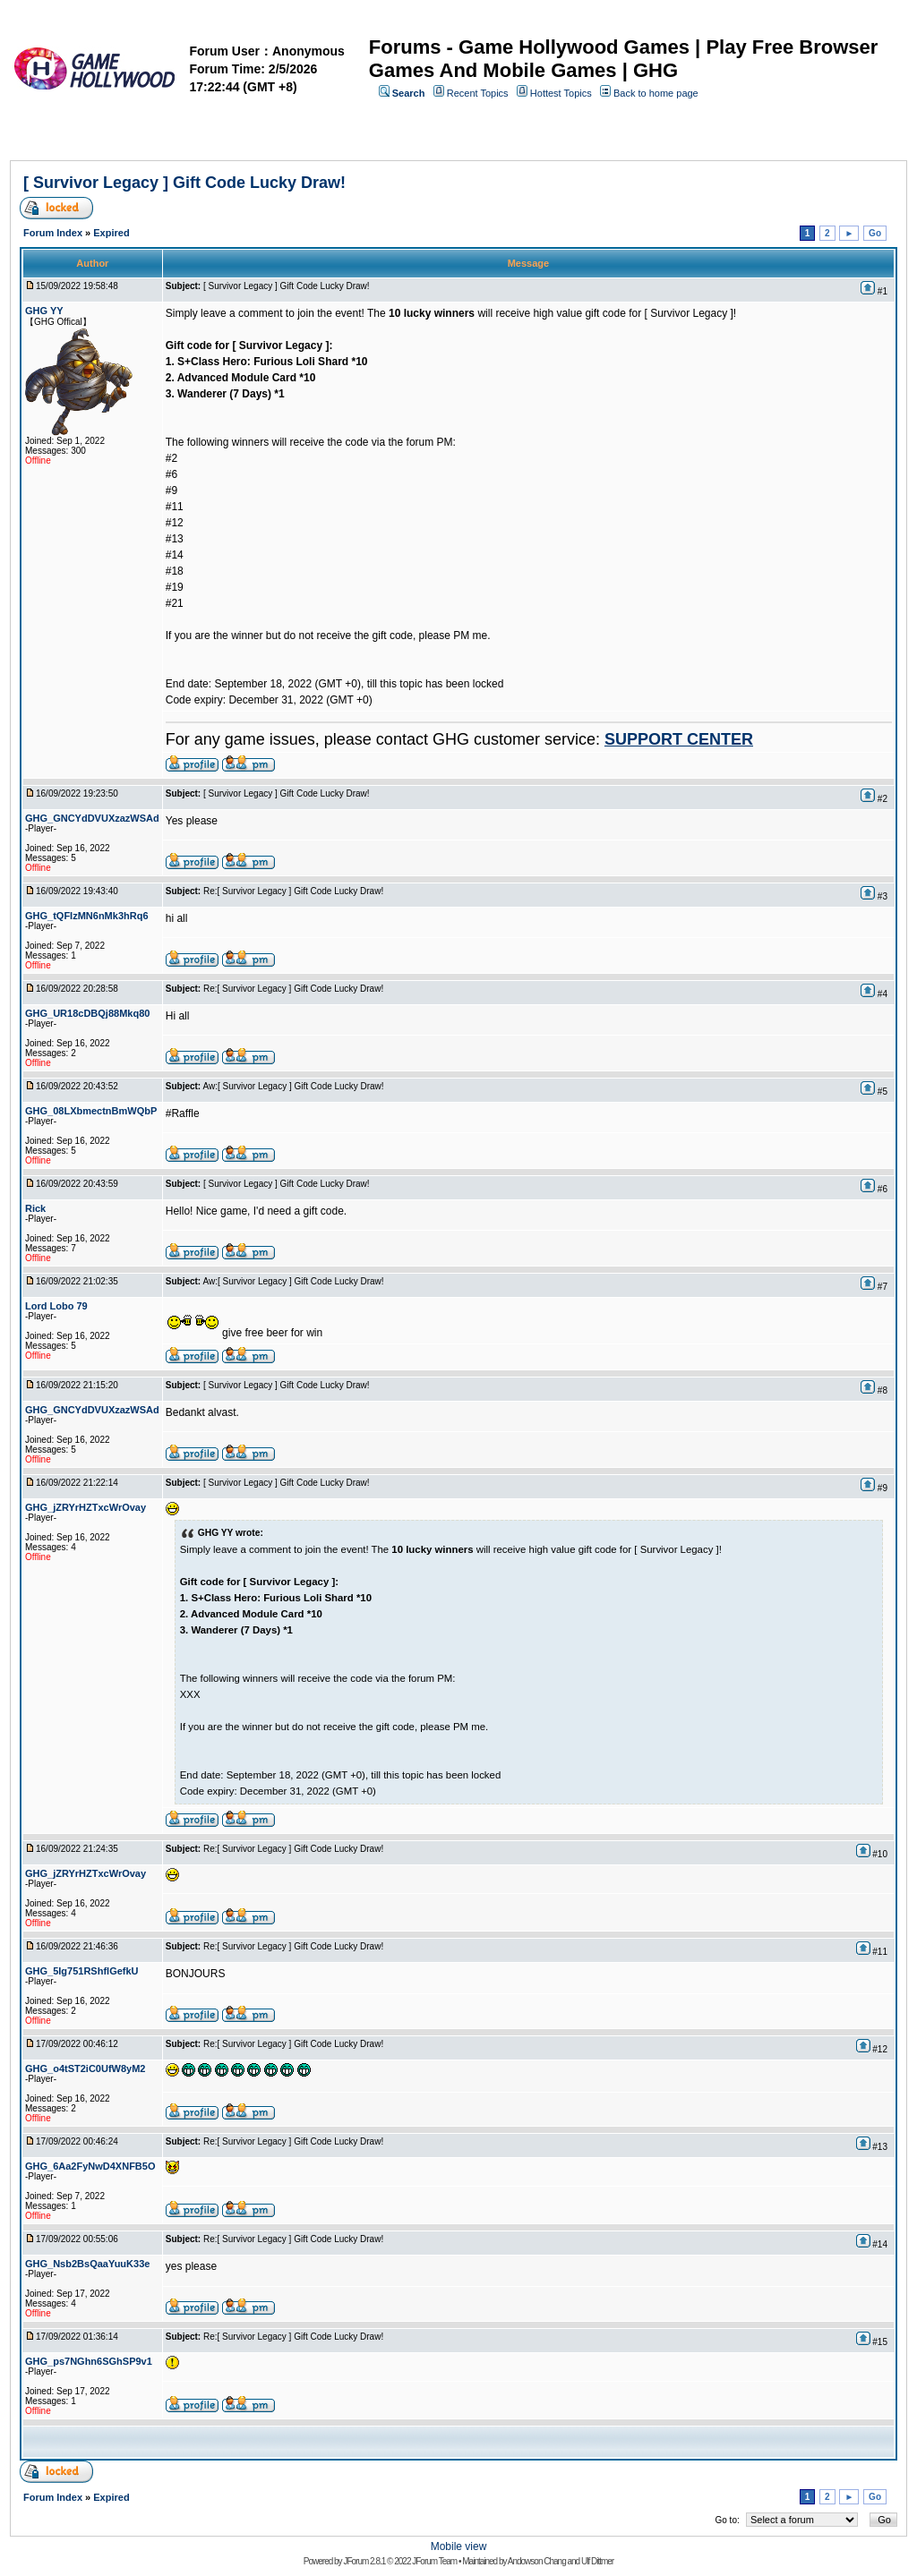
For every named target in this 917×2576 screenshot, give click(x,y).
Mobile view (459, 2546)
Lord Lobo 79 (56, 1306)
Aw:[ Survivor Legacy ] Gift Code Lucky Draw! (292, 1086)
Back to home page (655, 93)
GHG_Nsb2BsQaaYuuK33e (87, 2263)
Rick (35, 1208)
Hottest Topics (561, 93)
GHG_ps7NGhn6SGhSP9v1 (88, 2361)
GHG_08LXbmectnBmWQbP (91, 1110)
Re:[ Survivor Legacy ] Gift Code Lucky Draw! (293, 891)
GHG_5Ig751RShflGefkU (82, 1971)
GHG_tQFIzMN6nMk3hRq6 (87, 915)
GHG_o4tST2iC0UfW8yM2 (85, 2068)
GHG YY (44, 310)
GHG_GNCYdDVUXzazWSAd (92, 818)
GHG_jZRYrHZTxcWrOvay (85, 1507)
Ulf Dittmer (597, 2561)
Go (875, 233)
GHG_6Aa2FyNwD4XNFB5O (90, 2166)
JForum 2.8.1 (364, 2561)
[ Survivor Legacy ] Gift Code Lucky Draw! (184, 183)
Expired (111, 232)
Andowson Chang (537, 2561)
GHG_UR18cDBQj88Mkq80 (87, 1013)
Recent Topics (478, 93)
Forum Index (52, 232)
